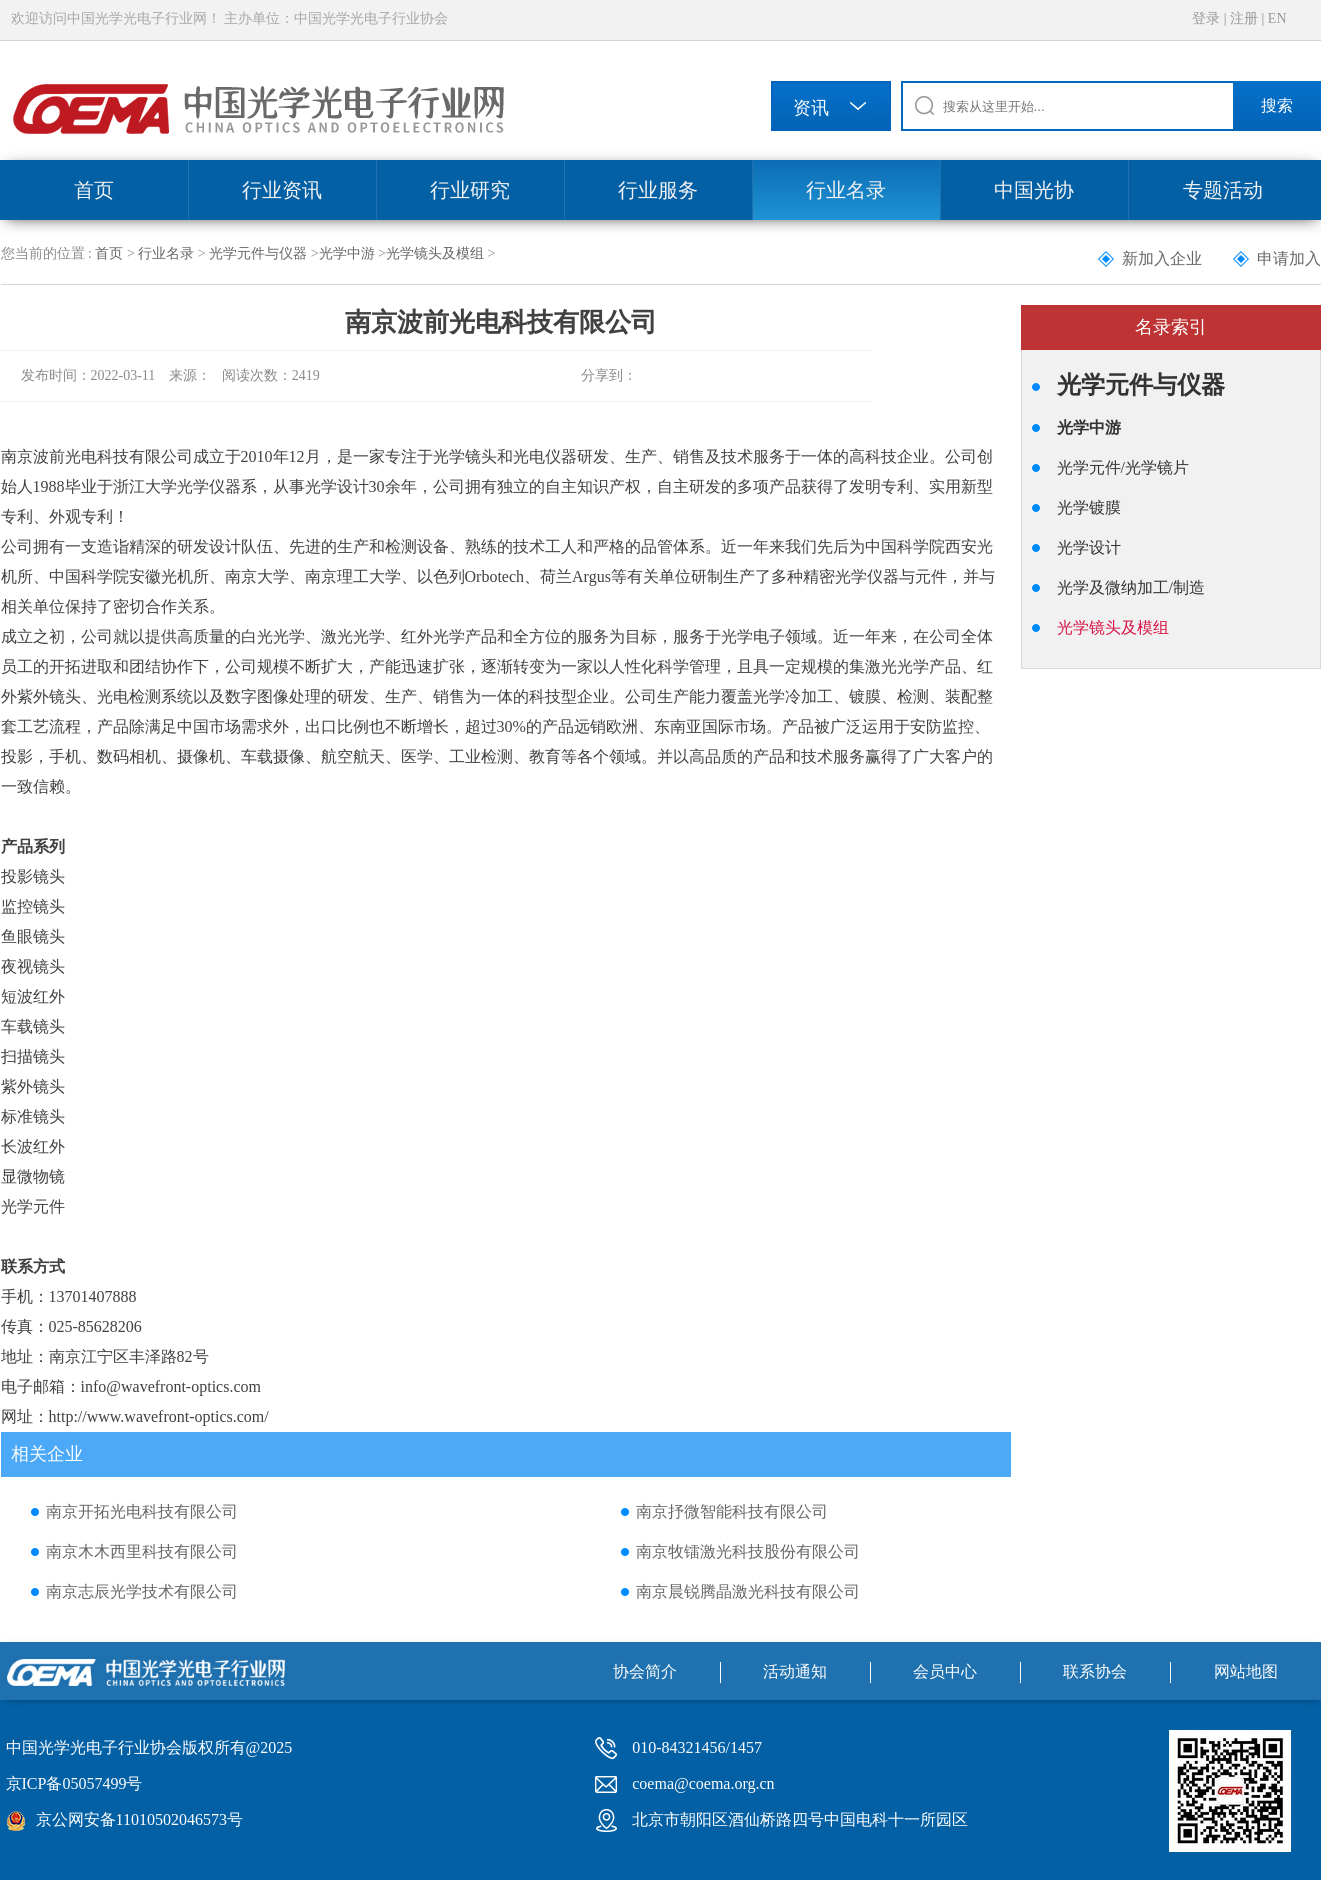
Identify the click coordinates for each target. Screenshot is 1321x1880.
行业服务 (658, 190)
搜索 (1277, 105)
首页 (94, 190)
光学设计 (1089, 547)
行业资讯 (282, 190)
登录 (1206, 18)
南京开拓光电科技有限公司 (142, 1511)
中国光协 (1034, 190)
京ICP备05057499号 (74, 1783)
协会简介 (645, 1671)
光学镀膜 (1089, 507)
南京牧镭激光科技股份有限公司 (748, 1551)
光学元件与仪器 (258, 253)
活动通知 (795, 1671)
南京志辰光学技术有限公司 (142, 1591)
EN (1277, 18)
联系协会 (1095, 1671)
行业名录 (846, 190)
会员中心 (945, 1671)
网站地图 (1246, 1671)
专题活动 (1223, 190)
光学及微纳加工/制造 (1131, 587)
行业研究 (470, 190)
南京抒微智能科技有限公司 (732, 1511)
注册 (1244, 18)
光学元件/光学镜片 (1123, 467)
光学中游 (347, 253)
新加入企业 (1162, 258)
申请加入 (1289, 258)
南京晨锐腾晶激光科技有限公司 (748, 1591)
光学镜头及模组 (435, 253)
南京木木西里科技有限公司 (142, 1551)
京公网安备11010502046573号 (139, 1819)
